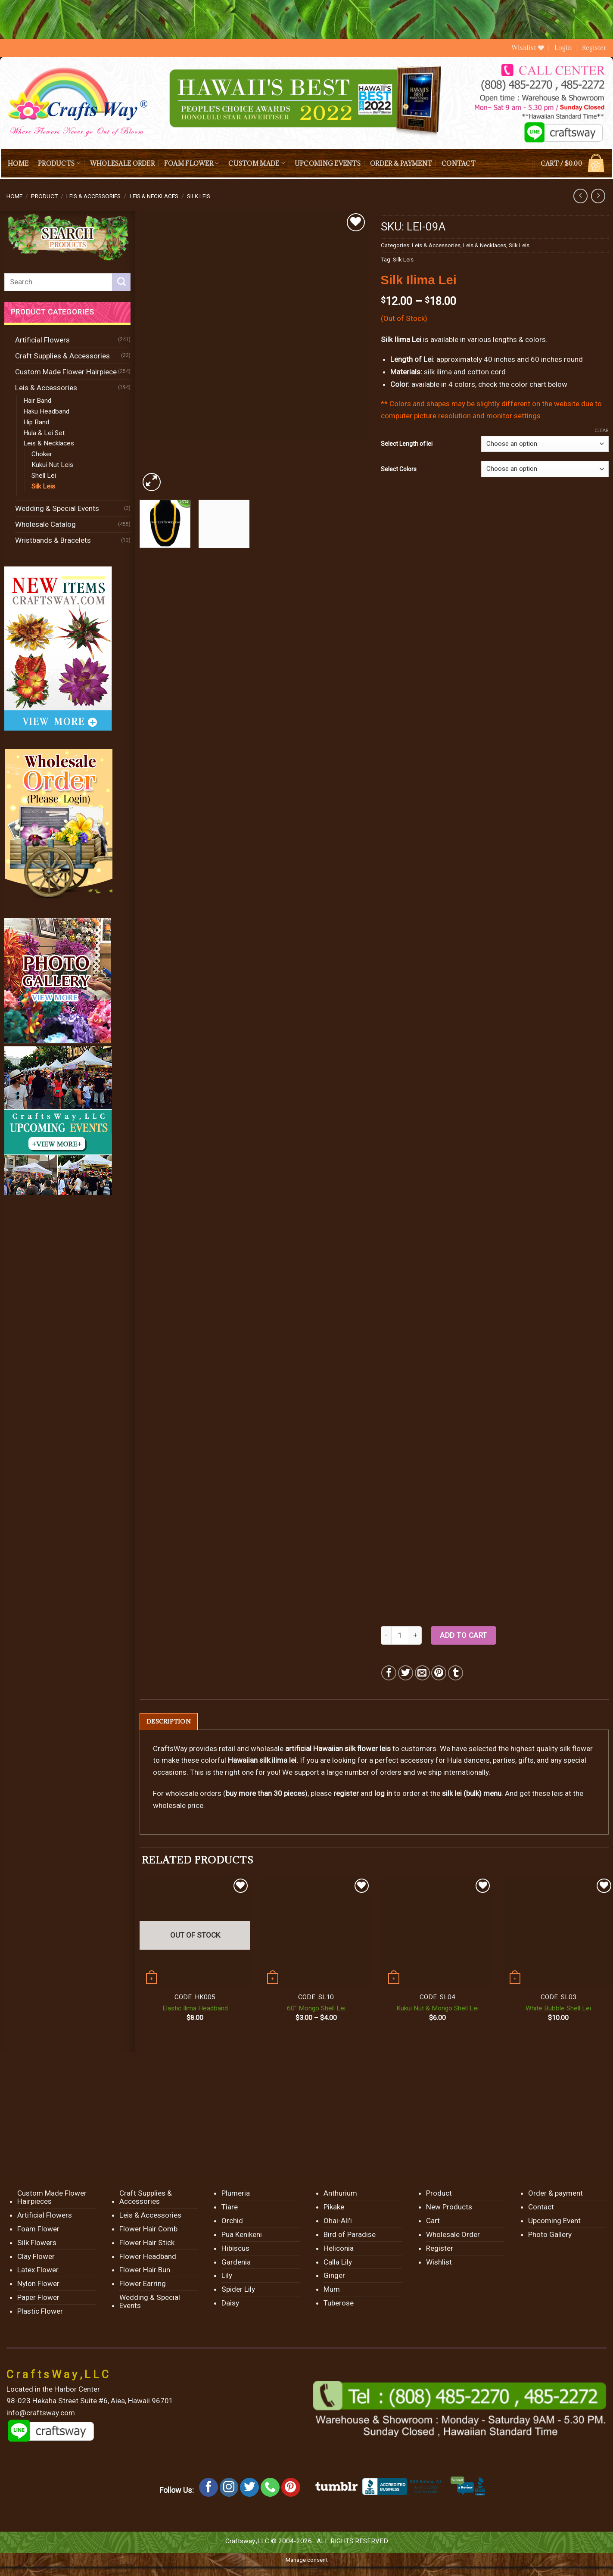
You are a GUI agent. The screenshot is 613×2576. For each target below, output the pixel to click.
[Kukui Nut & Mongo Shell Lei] (437, 1932)
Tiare (229, 2207)
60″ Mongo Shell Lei (316, 2009)
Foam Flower (191, 163)
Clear (601, 430)
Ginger (334, 2275)
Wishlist (439, 2262)
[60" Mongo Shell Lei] (316, 1932)
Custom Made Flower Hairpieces (52, 2197)
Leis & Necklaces (154, 196)
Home (18, 163)
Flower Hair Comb (148, 2229)
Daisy (230, 2303)
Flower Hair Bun (144, 2270)
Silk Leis (198, 196)
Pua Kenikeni (241, 2235)
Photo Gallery (550, 2235)
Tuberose (339, 2303)
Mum (332, 2289)
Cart (433, 2221)
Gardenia (236, 2262)
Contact (459, 163)
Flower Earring (142, 2284)
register (346, 1793)
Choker (41, 454)
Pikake (334, 2207)
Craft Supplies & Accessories (62, 356)
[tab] (169, 1721)
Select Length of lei (407, 443)
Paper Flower (38, 2297)
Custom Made (256, 163)
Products (59, 163)
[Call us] (270, 2487)
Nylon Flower (38, 2284)
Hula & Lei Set (44, 433)
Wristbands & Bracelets (53, 540)
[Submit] (121, 282)
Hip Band (36, 422)
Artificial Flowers (42, 340)
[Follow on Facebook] (208, 2487)
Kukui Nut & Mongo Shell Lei (437, 2009)
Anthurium (340, 2193)
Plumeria (235, 2193)
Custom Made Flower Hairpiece (66, 371)
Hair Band (37, 400)
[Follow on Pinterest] (290, 2487)
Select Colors (399, 469)
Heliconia (339, 2248)
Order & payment (401, 163)
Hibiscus (235, 2248)
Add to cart (463, 1635)
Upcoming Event (554, 2221)
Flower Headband (147, 2256)
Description (169, 1721)
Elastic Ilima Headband (195, 2009)
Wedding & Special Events (57, 508)
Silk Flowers (36, 2243)
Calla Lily (338, 2262)
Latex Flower (38, 2270)
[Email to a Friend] (422, 1672)
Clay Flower (36, 2256)
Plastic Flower (40, 2311)
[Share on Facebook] (388, 1672)
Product (44, 196)
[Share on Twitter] (405, 1672)
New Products (449, 2207)
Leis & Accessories (93, 196)
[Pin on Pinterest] (438, 1672)
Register (594, 48)
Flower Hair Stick (146, 2243)
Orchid (232, 2221)
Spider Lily (238, 2289)
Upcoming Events (328, 163)
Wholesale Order (122, 163)
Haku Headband (46, 411)
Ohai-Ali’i (338, 2221)
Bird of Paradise (350, 2235)
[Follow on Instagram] (229, 2487)
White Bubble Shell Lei (558, 2009)
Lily (226, 2275)
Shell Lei (43, 475)
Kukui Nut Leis (52, 465)
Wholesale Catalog (45, 524)
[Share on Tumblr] (455, 1672)
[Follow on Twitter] (249, 2487)
